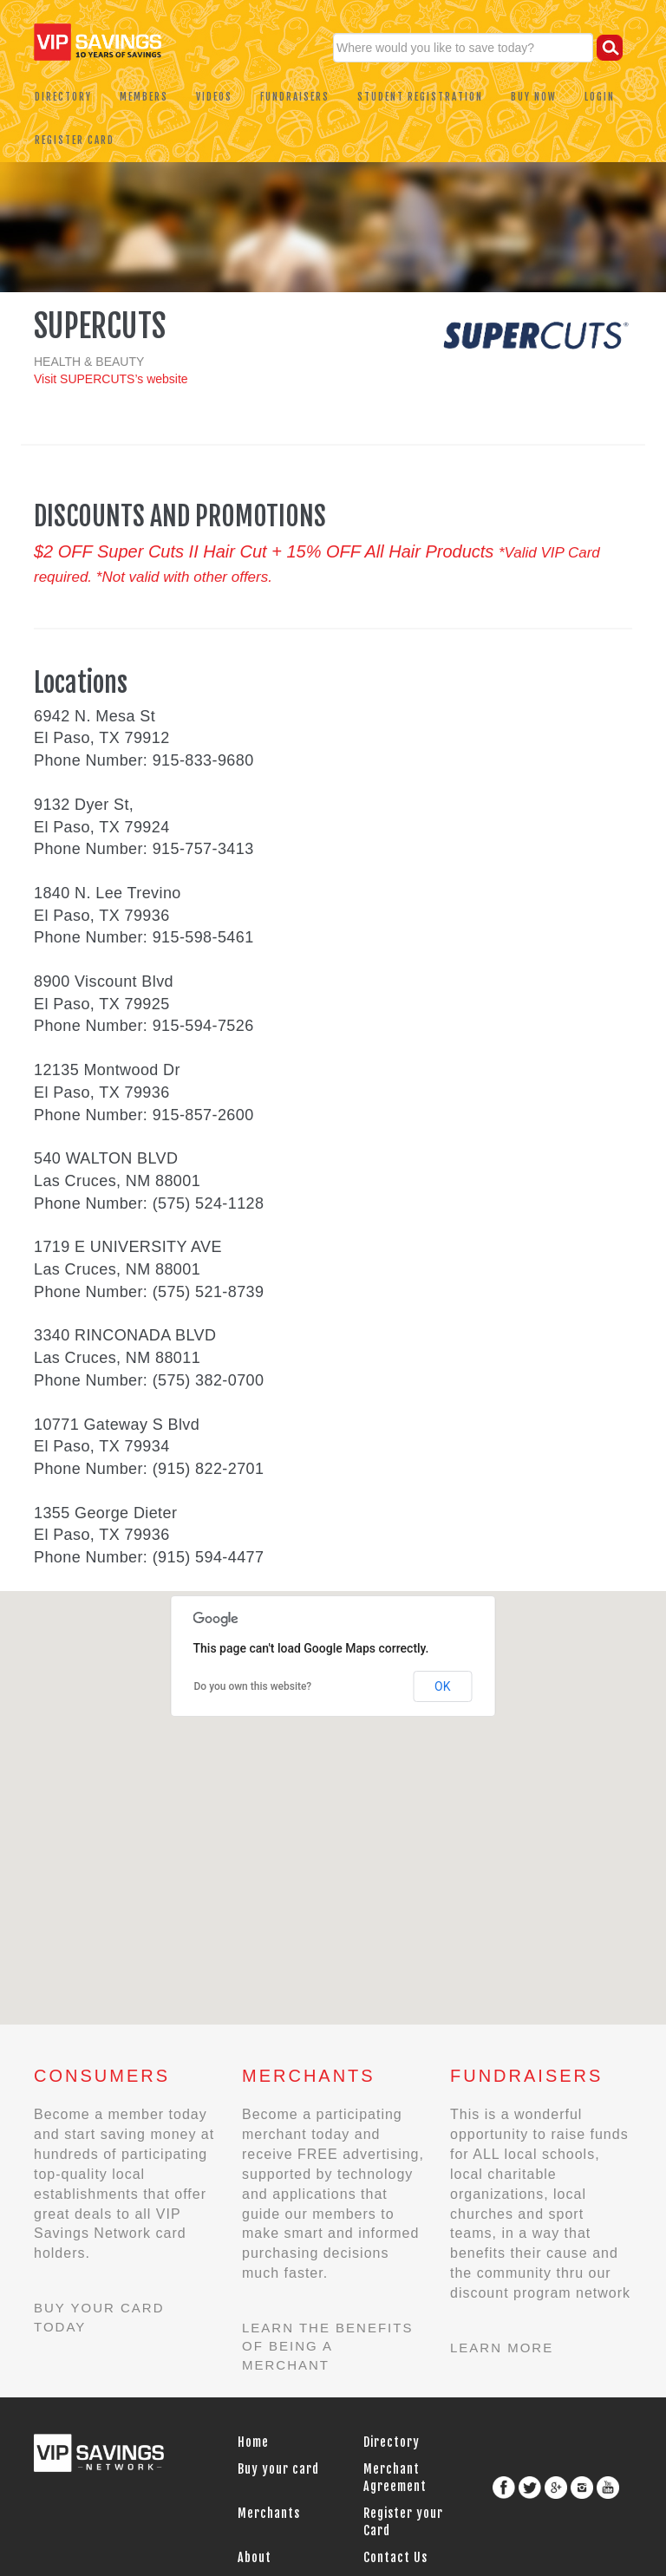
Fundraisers (295, 97)
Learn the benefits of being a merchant (327, 2346)
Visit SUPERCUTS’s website (111, 379)
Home (253, 2442)
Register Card (74, 140)
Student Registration (420, 97)
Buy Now (534, 97)
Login (599, 97)
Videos (214, 97)
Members (144, 97)
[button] (177, 1717)
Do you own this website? (253, 1686)
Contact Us (395, 2557)
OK (442, 1686)
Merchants (308, 2075)
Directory (63, 97)
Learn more (501, 2347)
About (254, 2557)
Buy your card (278, 2469)
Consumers (102, 2075)
